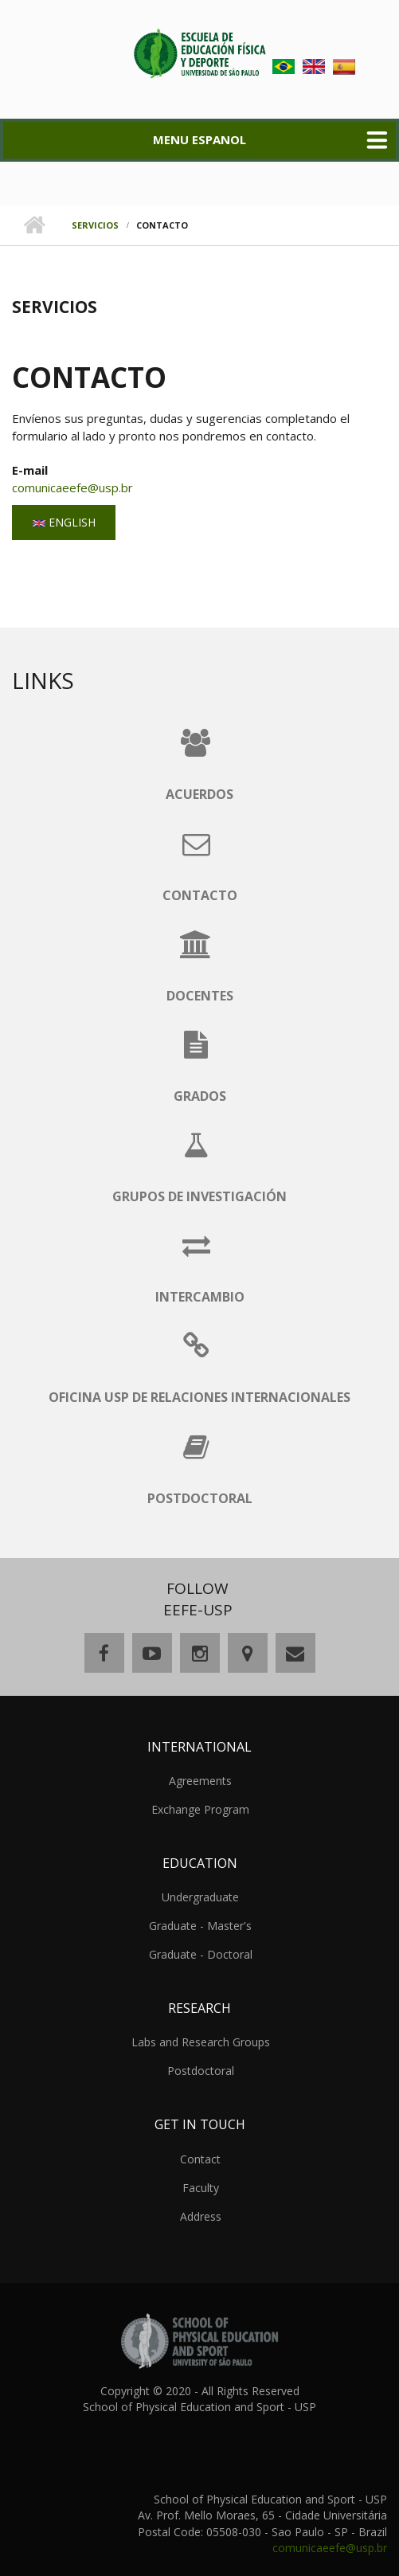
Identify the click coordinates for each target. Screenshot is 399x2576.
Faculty (200, 2187)
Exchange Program (200, 1809)
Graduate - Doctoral (200, 1954)
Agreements (200, 1780)
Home (34, 225)
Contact (200, 2159)
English (64, 522)
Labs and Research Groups (200, 2041)
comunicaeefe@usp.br (72, 487)
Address (200, 2216)
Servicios (95, 225)
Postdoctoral (200, 2070)
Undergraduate (200, 1897)
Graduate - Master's (200, 1925)
